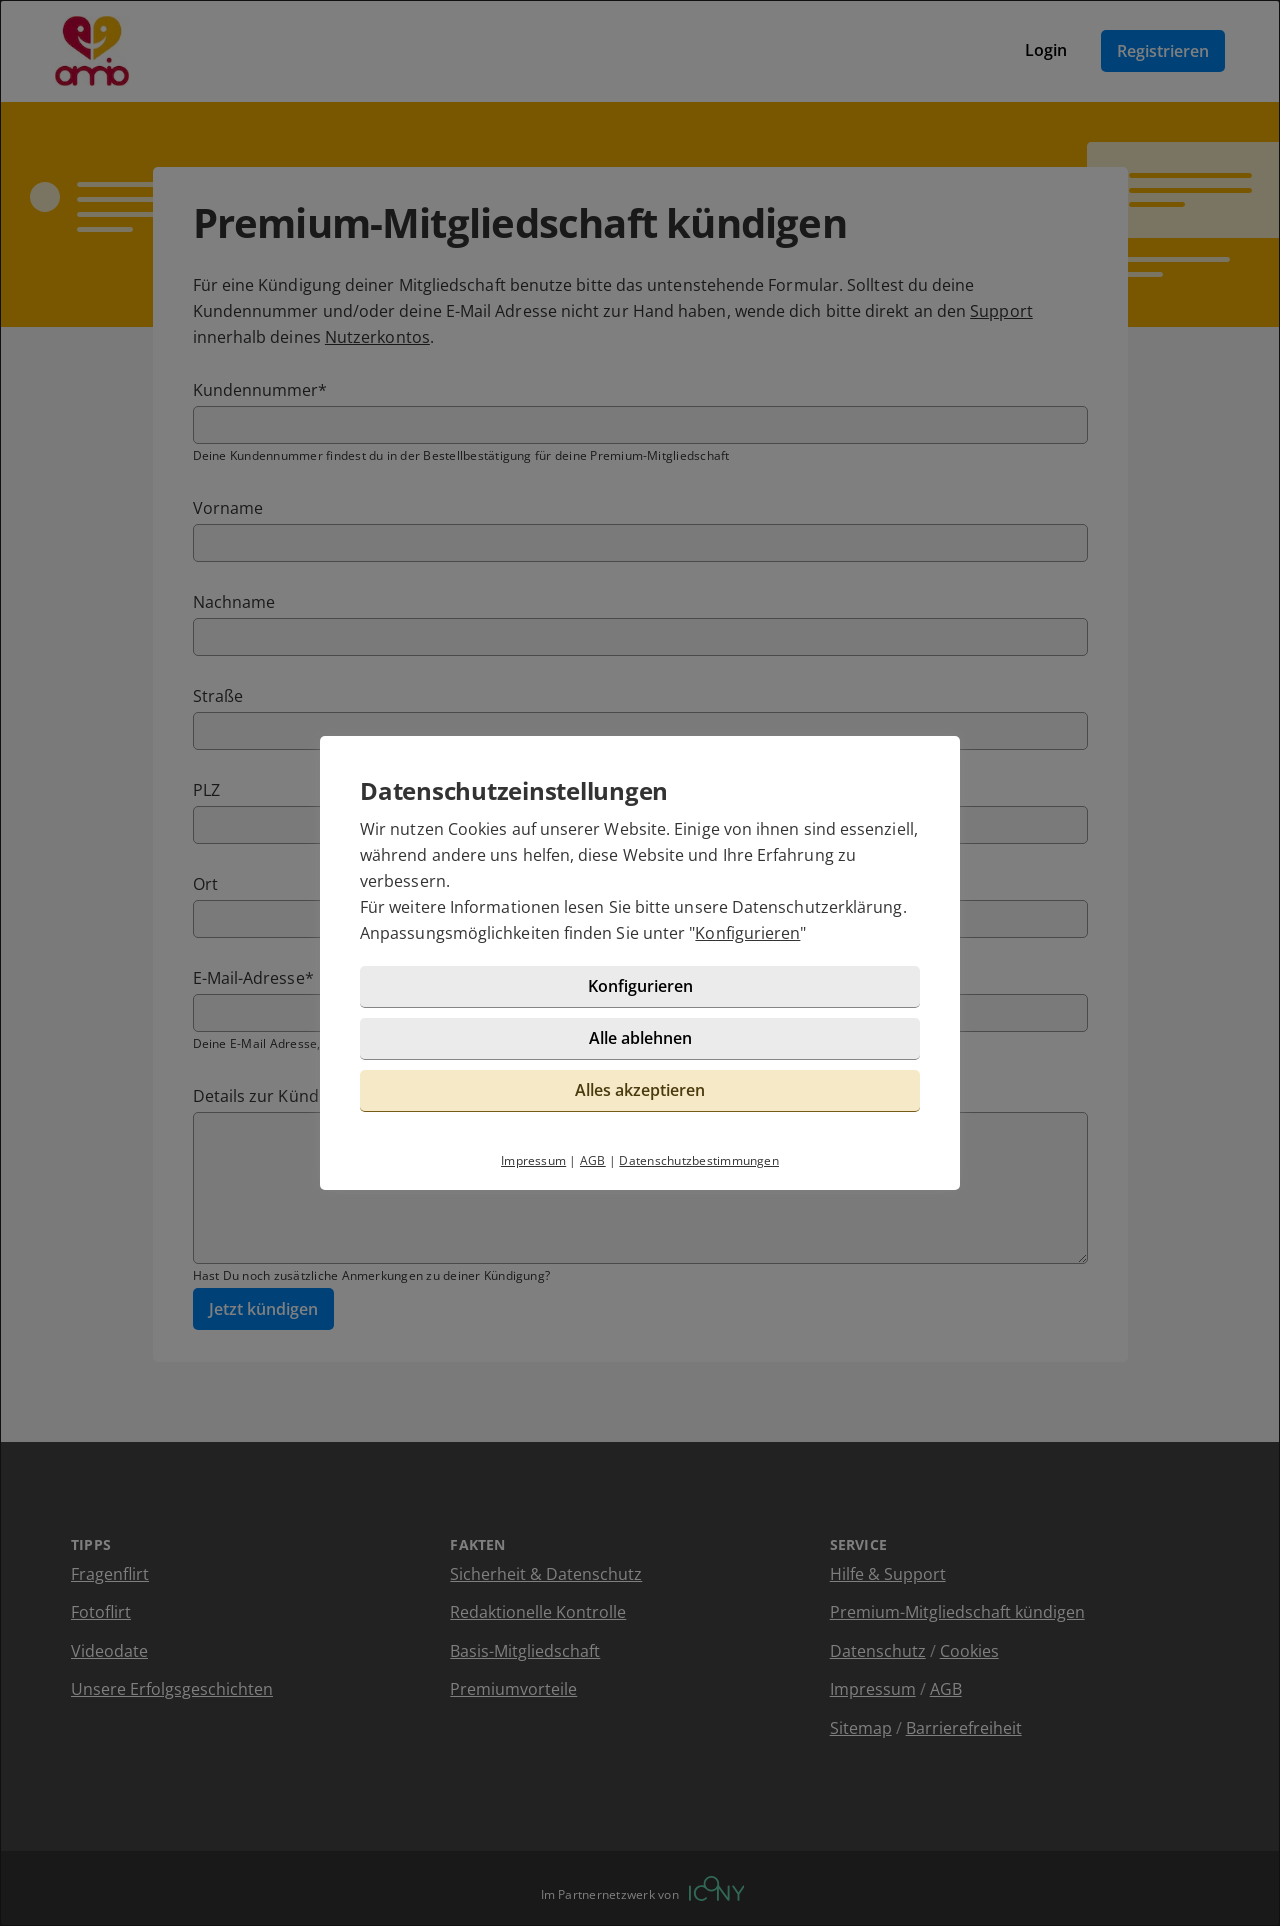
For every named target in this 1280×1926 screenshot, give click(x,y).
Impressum (533, 1160)
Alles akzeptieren (640, 1090)
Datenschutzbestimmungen (699, 1160)
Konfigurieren (747, 933)
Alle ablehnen (640, 1038)
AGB (593, 1160)
